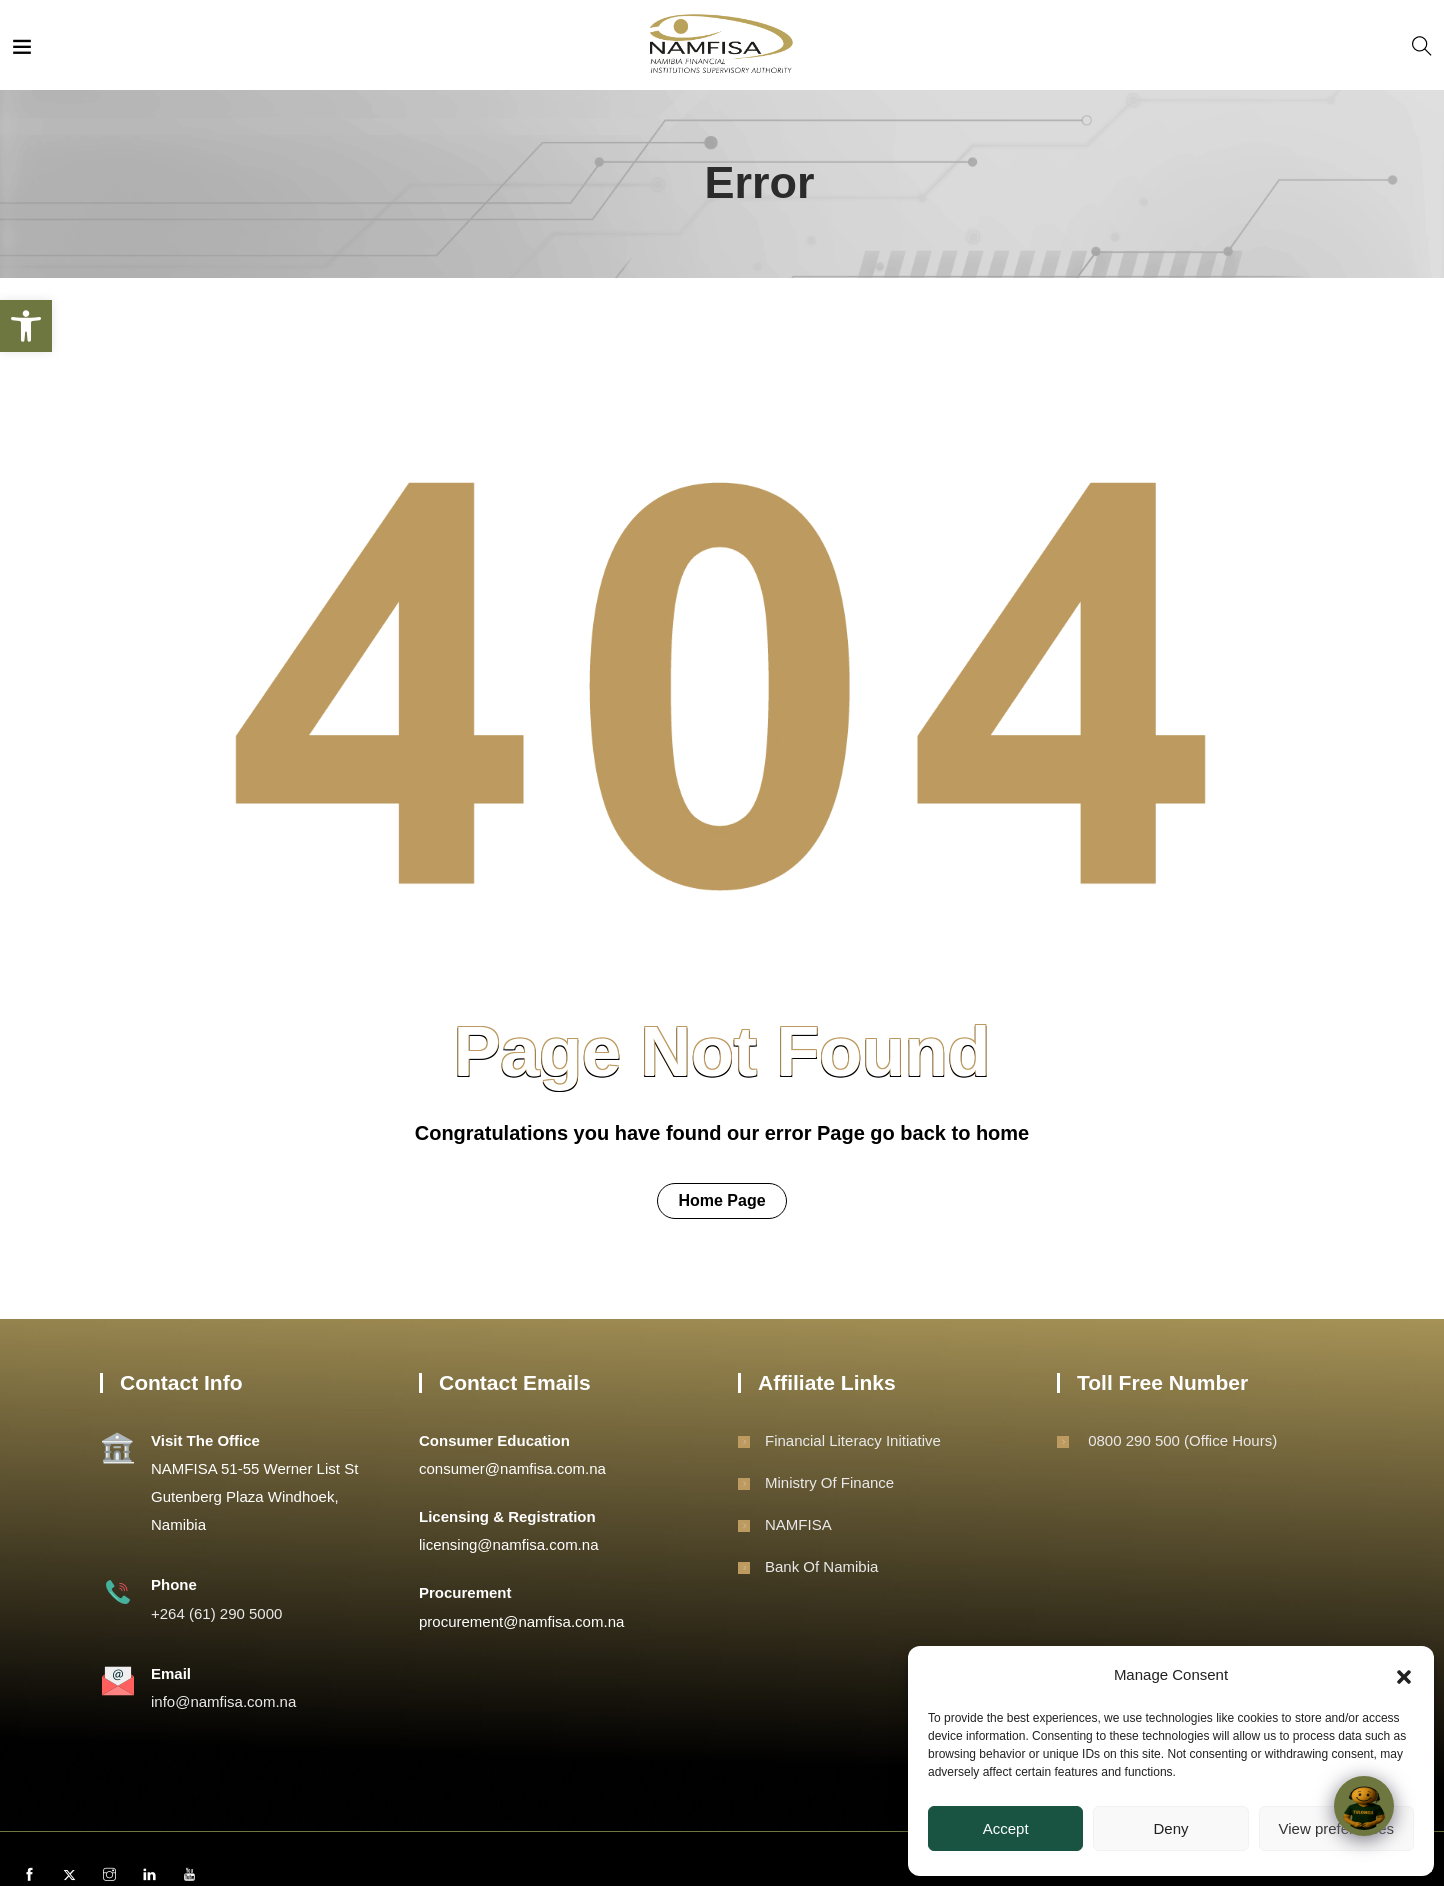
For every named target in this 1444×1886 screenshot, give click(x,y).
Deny (1170, 1828)
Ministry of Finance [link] (829, 1482)
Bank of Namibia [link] (821, 1566)
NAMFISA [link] (798, 1524)
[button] (1404, 1675)
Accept (1006, 1828)
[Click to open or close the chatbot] (1364, 1806)
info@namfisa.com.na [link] (223, 1701)
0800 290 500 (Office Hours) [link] (1180, 1440)
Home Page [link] (721, 1200)
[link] (26, 326)
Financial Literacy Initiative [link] (853, 1440)
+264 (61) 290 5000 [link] (216, 1613)
